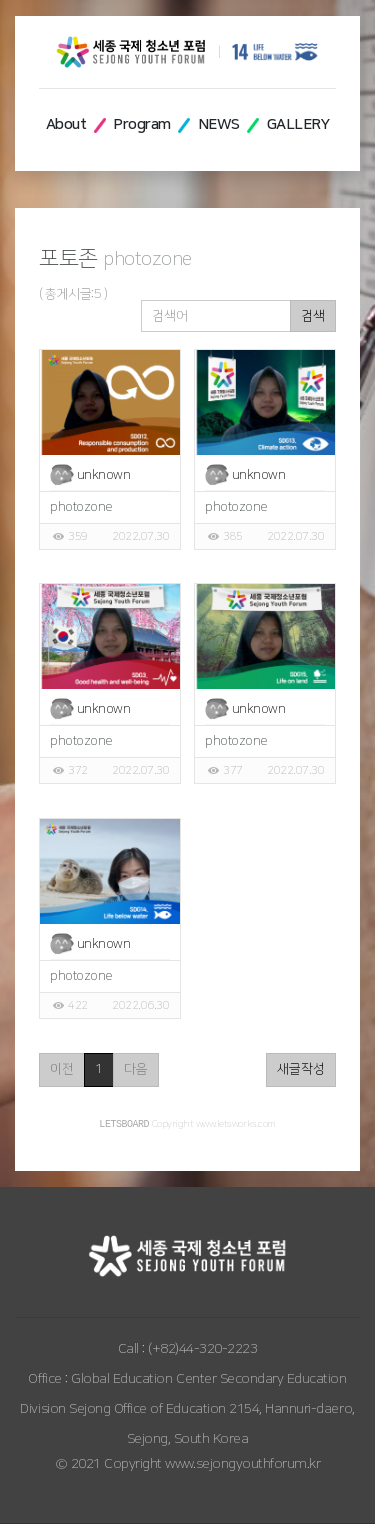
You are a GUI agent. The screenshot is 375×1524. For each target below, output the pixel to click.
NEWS (219, 124)
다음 (136, 1069)
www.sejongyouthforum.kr (242, 1465)
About (66, 124)
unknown (104, 475)
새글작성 (301, 1069)
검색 (313, 316)
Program (142, 124)
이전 (62, 1069)
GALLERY (298, 124)
